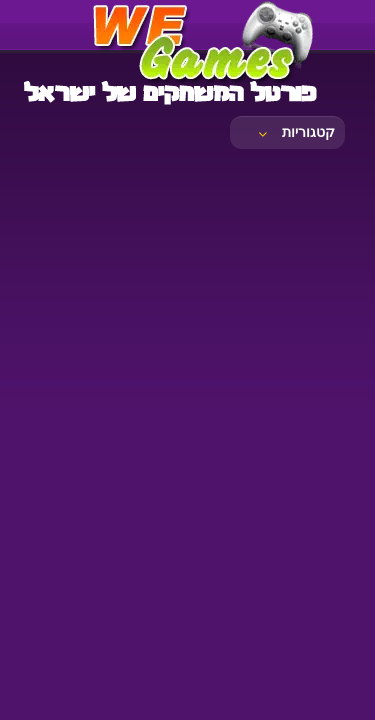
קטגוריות (295, 132)
